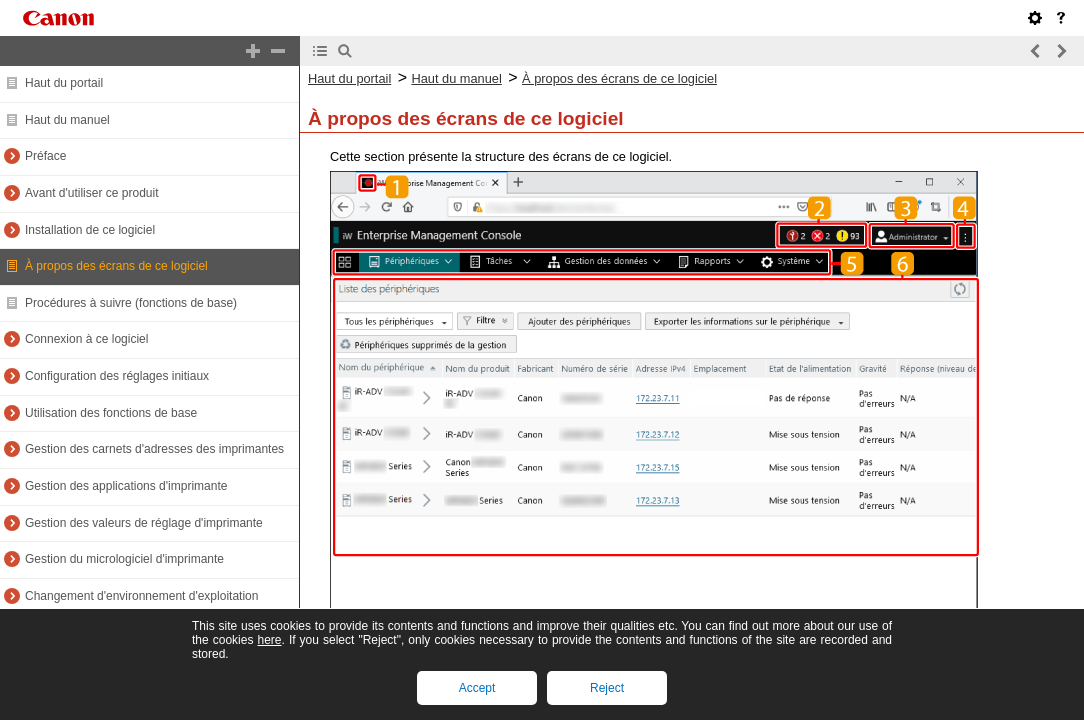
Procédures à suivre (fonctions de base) (131, 303)
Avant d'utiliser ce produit (91, 193)
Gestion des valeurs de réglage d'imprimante (144, 523)
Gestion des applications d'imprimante (126, 486)
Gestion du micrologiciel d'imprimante (124, 559)
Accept (477, 688)
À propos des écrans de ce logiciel (116, 266)
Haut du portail (64, 83)
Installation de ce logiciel (90, 230)
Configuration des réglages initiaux (117, 376)
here (269, 640)
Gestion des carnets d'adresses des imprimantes (154, 449)
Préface (45, 156)
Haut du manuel (67, 120)
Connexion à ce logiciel (86, 339)
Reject (607, 688)
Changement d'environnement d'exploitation (141, 596)
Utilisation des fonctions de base (111, 413)
